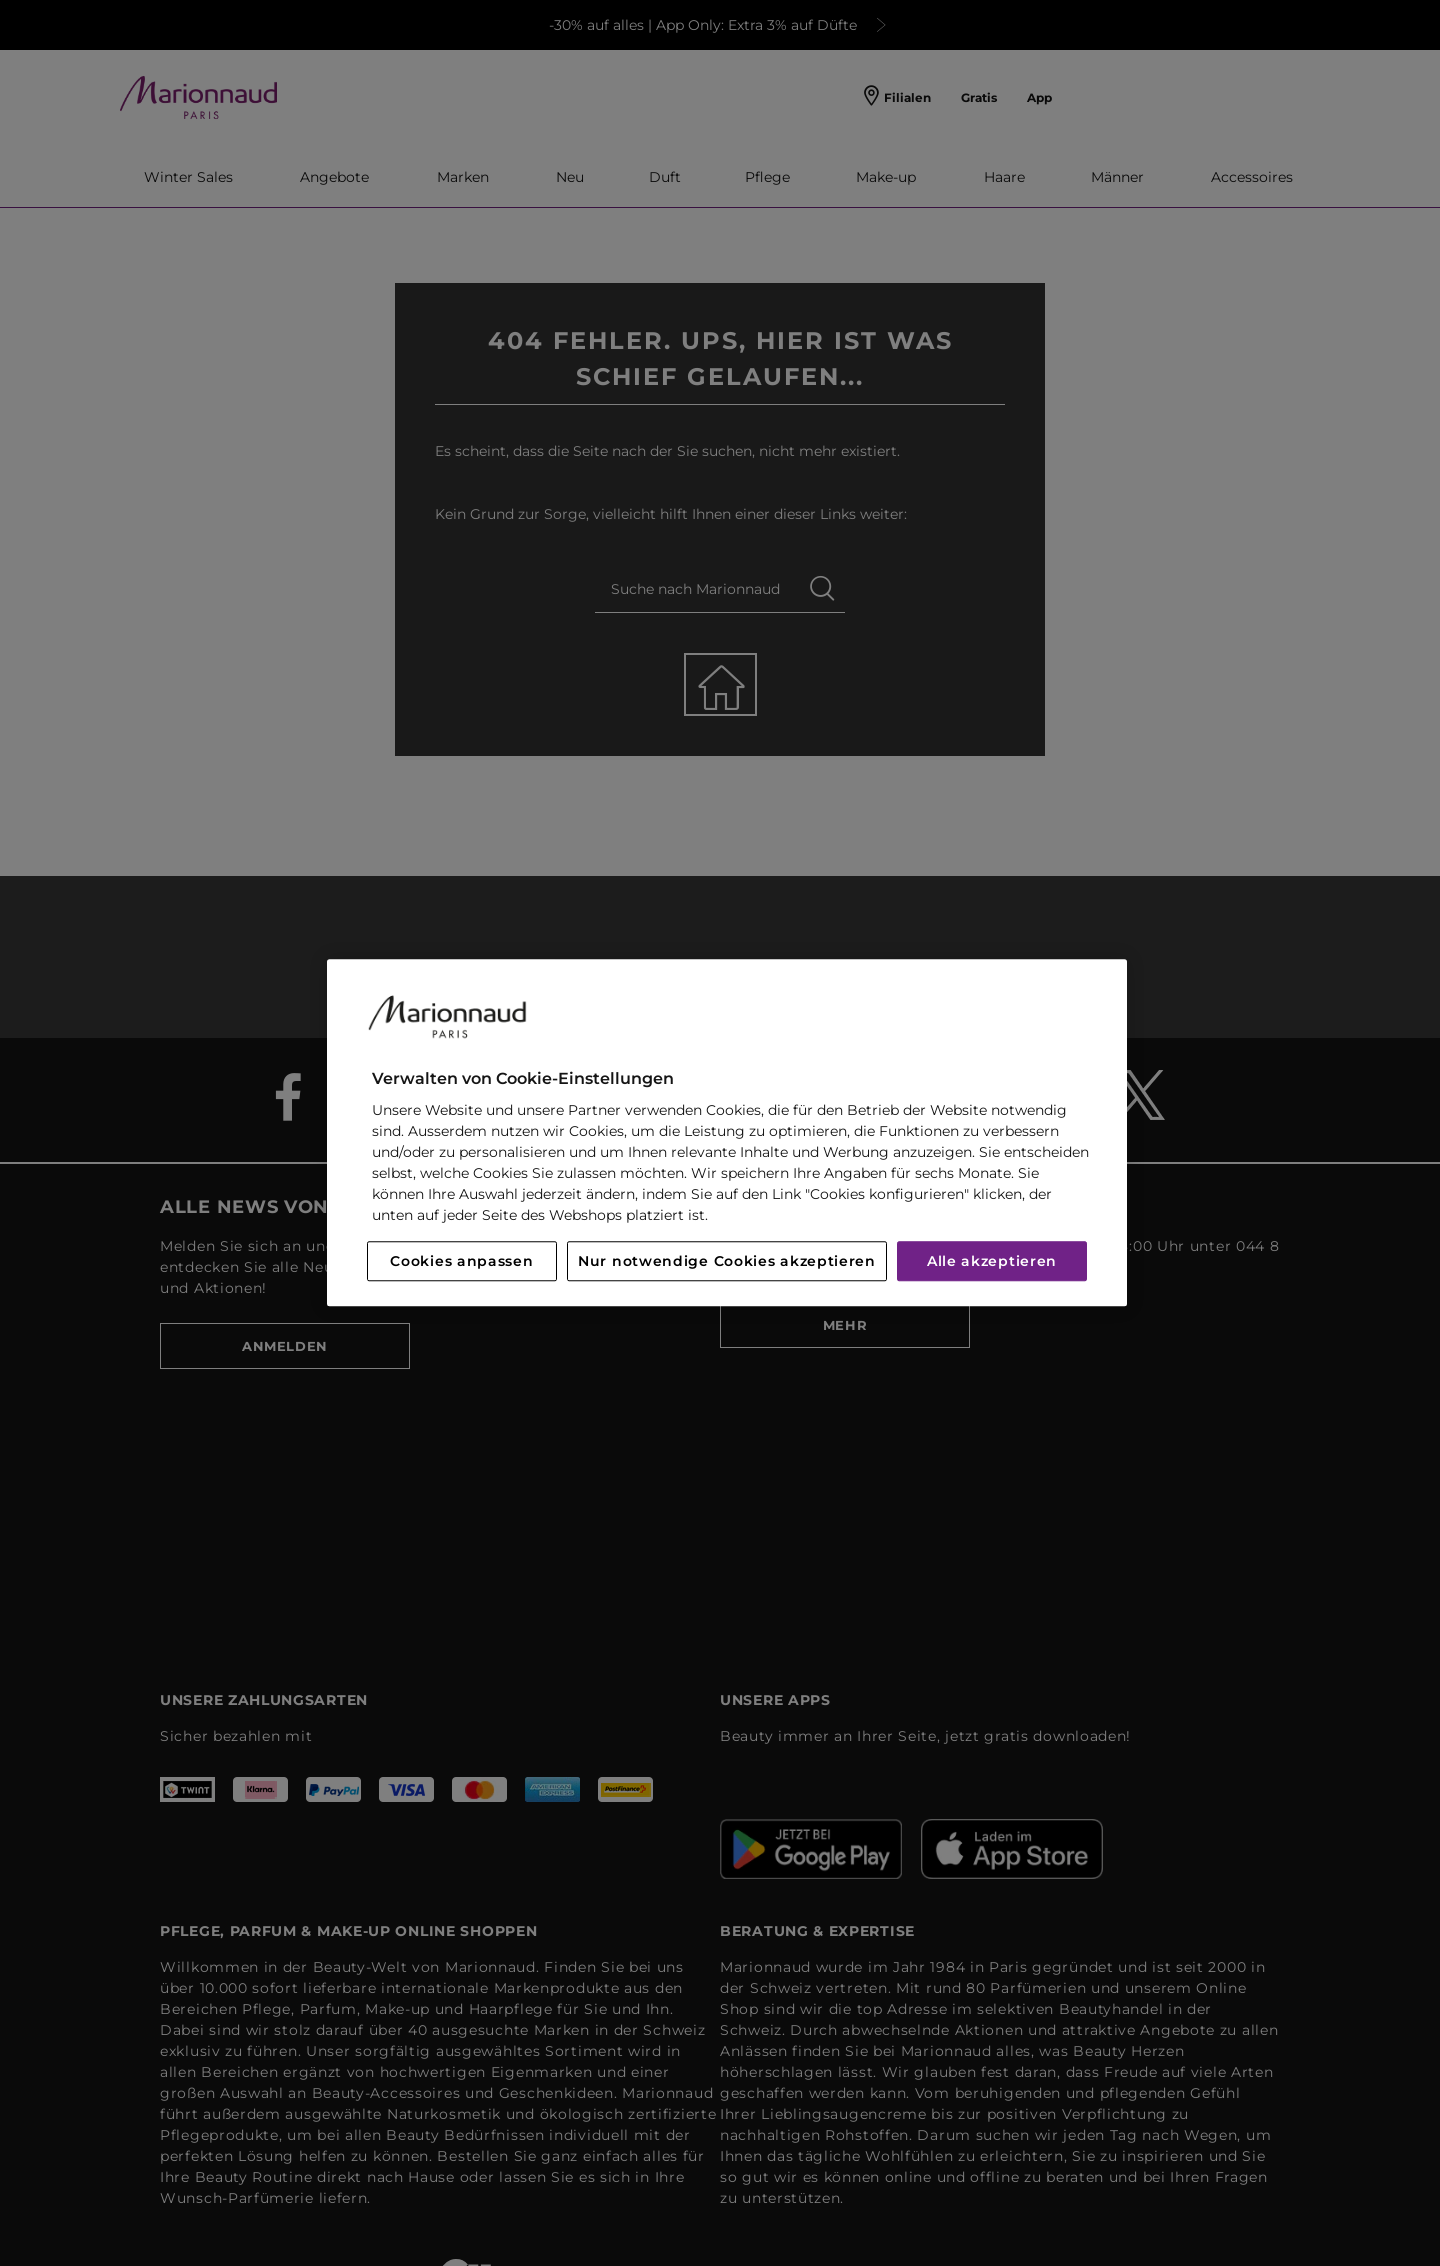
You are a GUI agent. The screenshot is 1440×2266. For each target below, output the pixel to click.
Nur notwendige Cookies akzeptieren (727, 1262)
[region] (727, 1132)
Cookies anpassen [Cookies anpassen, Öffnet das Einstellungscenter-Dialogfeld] (461, 1262)
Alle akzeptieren (992, 1262)
